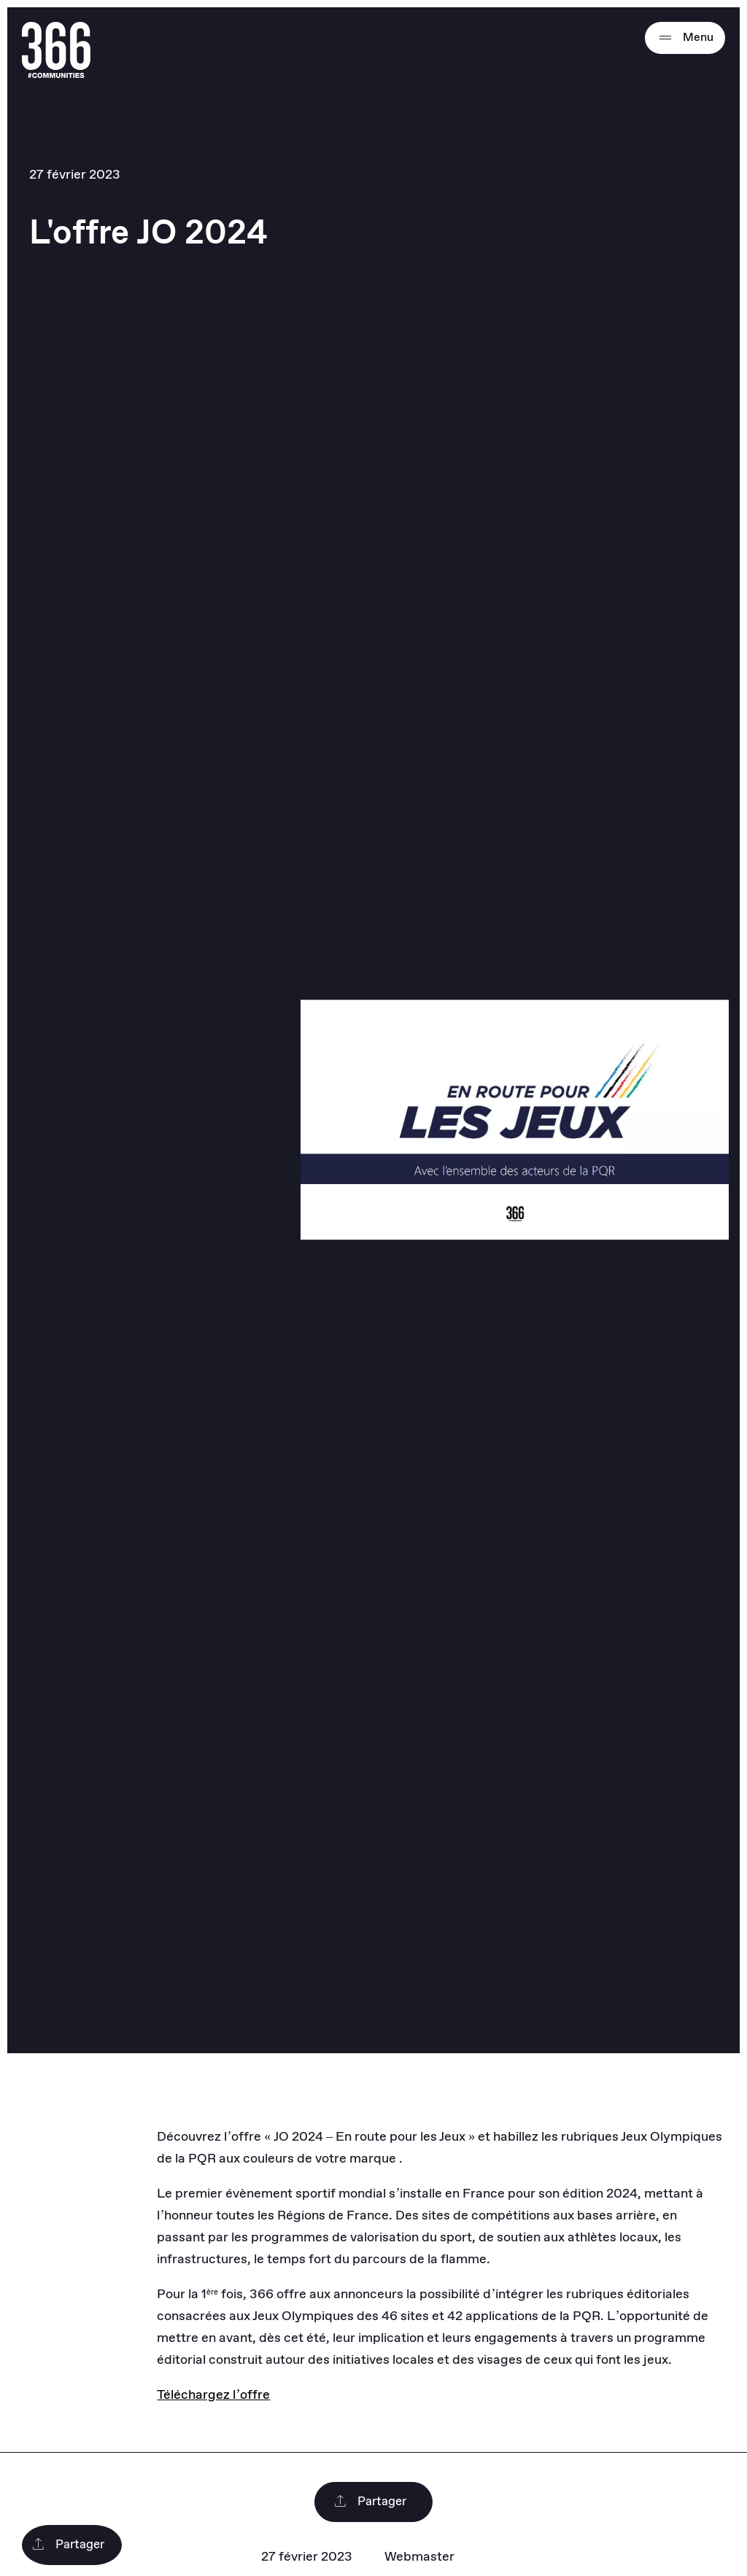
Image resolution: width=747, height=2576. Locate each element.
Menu (685, 38)
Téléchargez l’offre (213, 2395)
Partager (369, 2502)
